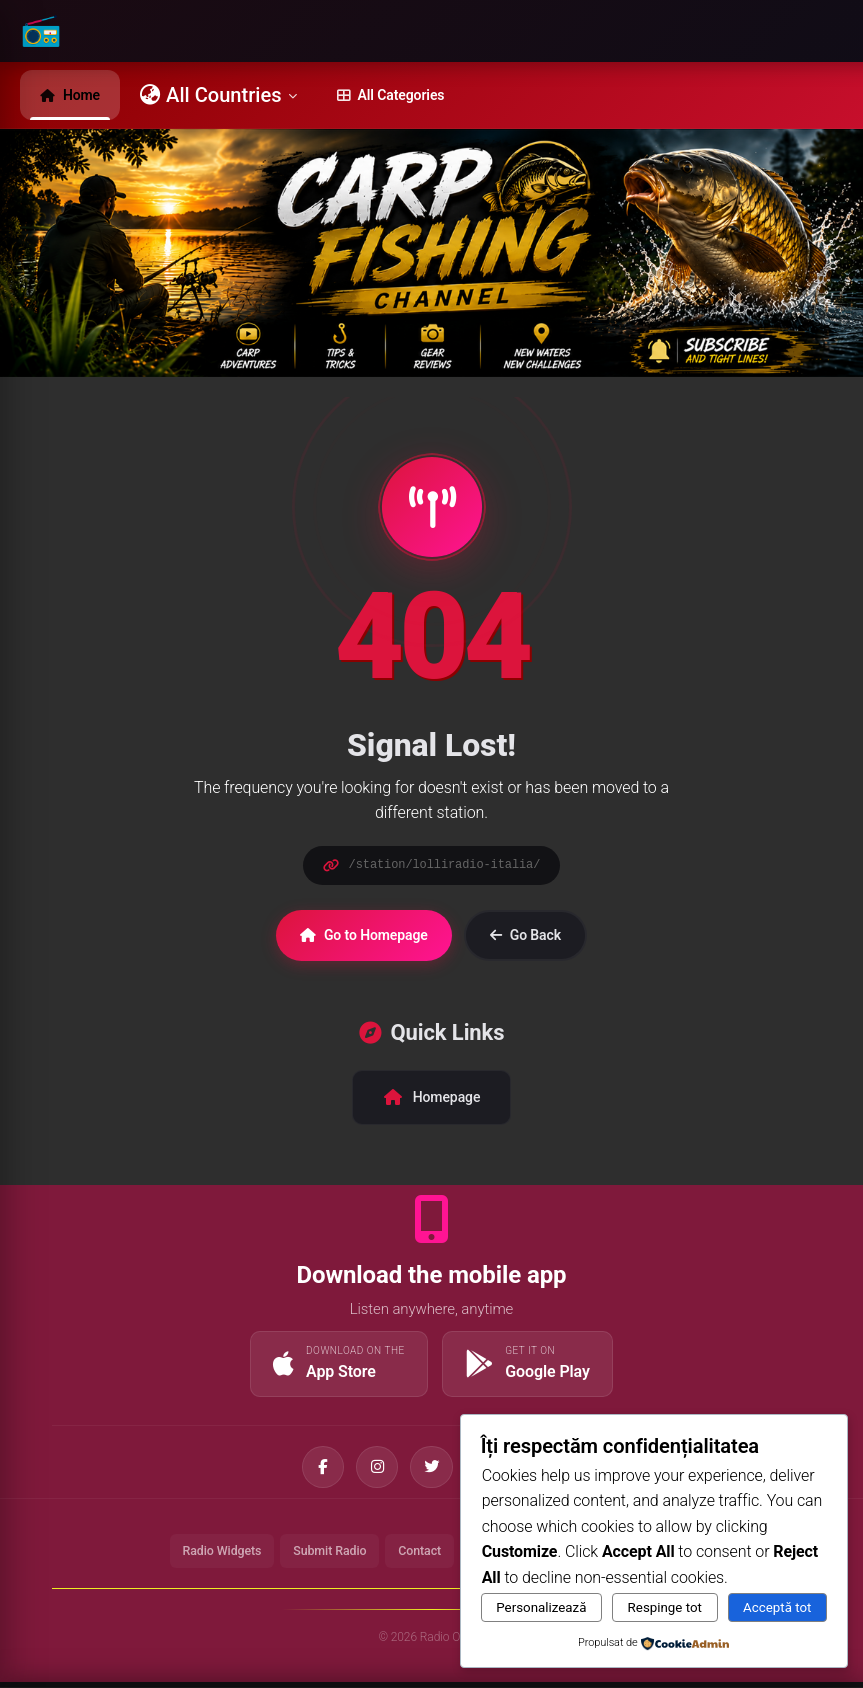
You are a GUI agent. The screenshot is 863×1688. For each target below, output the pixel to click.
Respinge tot (665, 1607)
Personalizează (541, 1607)
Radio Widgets (210, 1554)
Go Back (525, 935)
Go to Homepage (364, 935)
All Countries (218, 95)
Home (70, 95)
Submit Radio (324, 1554)
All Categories (391, 95)
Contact (418, 1554)
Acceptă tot (777, 1607)
